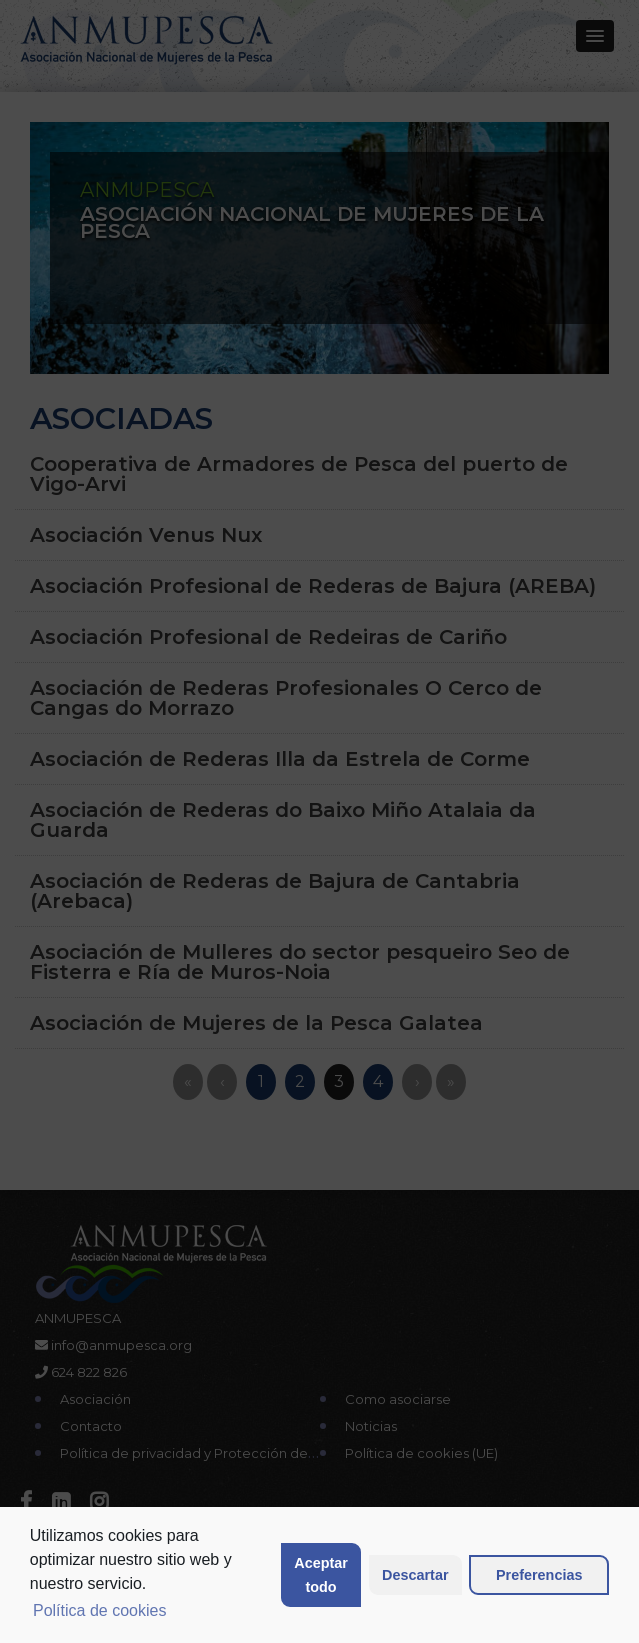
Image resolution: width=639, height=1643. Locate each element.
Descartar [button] (415, 1575)
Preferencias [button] (539, 1575)
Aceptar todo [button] (321, 1575)
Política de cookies (99, 1610)
